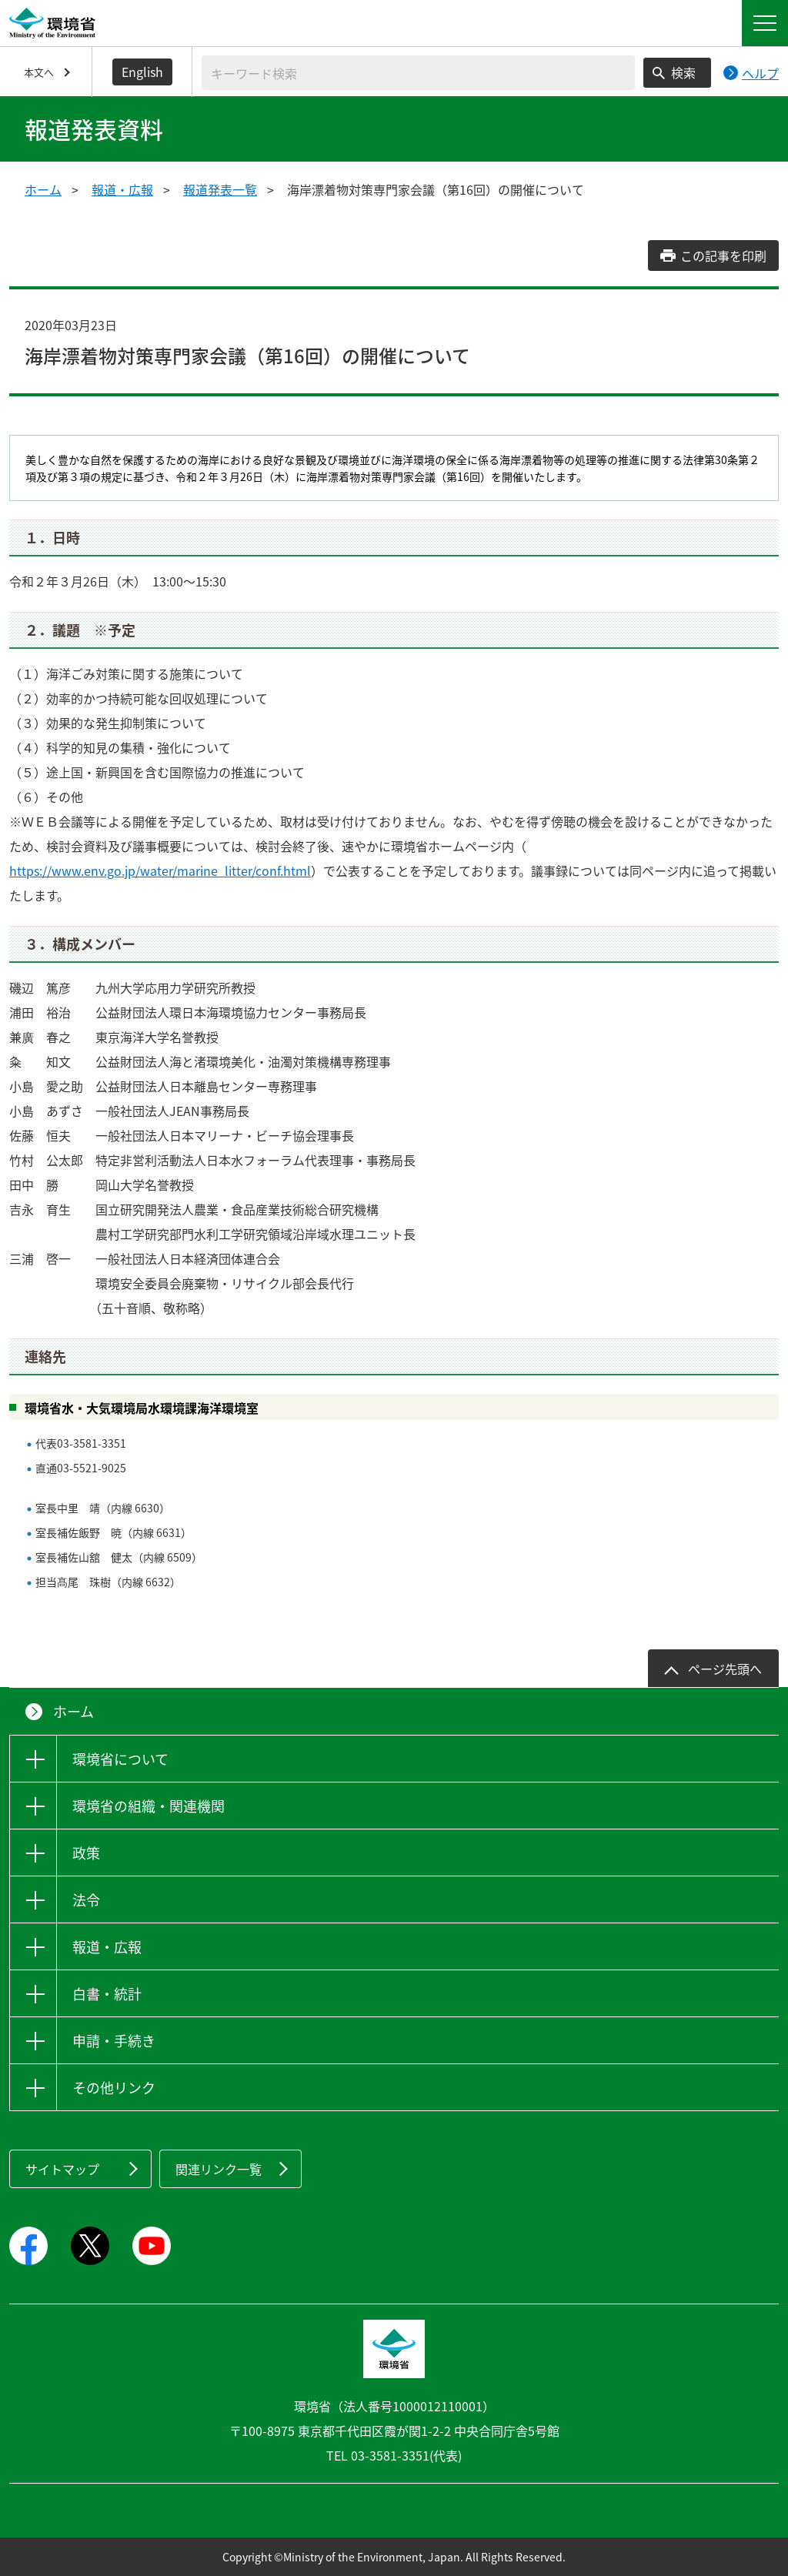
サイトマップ (62, 2169)
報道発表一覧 (220, 189)
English (142, 71)
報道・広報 (122, 189)
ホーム (43, 189)
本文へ (39, 72)
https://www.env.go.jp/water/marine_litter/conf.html (160, 870)
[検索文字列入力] (418, 72)
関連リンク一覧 (218, 2169)
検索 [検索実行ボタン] (683, 72)
